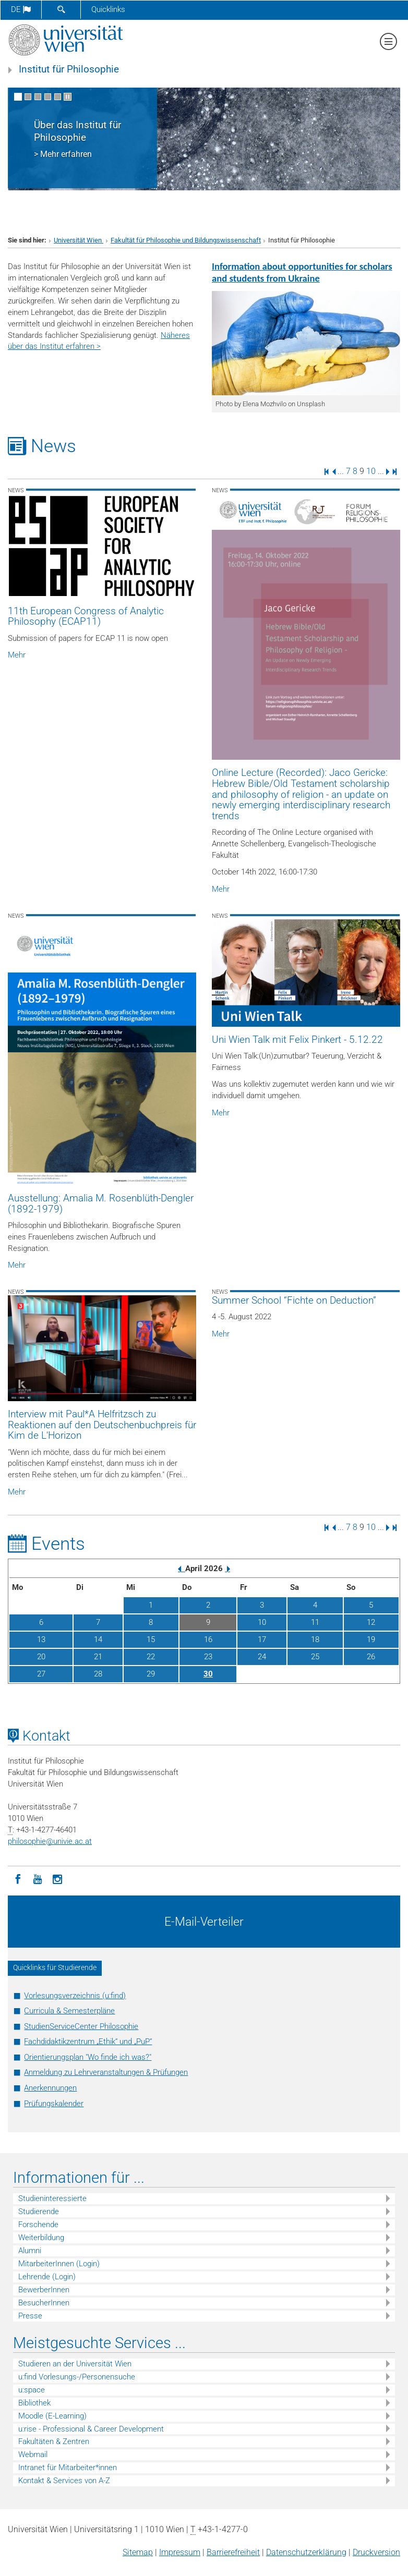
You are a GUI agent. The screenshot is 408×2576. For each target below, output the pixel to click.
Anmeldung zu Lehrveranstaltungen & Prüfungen (106, 2072)
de (21, 9)
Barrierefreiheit (233, 2552)
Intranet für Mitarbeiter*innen (67, 2467)
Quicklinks (108, 9)
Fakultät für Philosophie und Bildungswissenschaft (186, 240)
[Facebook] (18, 1878)
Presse (30, 2315)
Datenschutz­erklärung (306, 2552)
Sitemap (138, 2552)
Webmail (32, 2454)
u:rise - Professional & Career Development (91, 2429)
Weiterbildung (41, 2237)
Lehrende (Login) (47, 2276)
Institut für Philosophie (69, 69)
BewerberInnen (43, 2289)
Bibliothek (34, 2403)
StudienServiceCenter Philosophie (81, 2026)
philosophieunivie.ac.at (50, 1841)
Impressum (179, 2552)
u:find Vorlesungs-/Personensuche (76, 2376)
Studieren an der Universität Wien (74, 2363)
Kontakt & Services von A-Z (64, 2480)
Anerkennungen (50, 2088)
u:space (31, 2390)
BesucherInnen (43, 2302)
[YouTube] (37, 1878)
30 (208, 1674)
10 (371, 471)
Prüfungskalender (53, 2103)
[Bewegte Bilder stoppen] (67, 97)
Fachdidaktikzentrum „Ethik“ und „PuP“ (88, 2041)
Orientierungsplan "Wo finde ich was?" (87, 2057)
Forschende (38, 2224)
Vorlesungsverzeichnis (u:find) (75, 1995)
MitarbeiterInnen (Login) (59, 2263)
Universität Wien (78, 240)
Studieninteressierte (52, 2198)
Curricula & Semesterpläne (69, 2010)
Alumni (29, 2250)
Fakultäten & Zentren (53, 2441)
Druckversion (376, 2552)
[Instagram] (57, 1878)
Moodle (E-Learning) (52, 2416)
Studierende (38, 2211)
